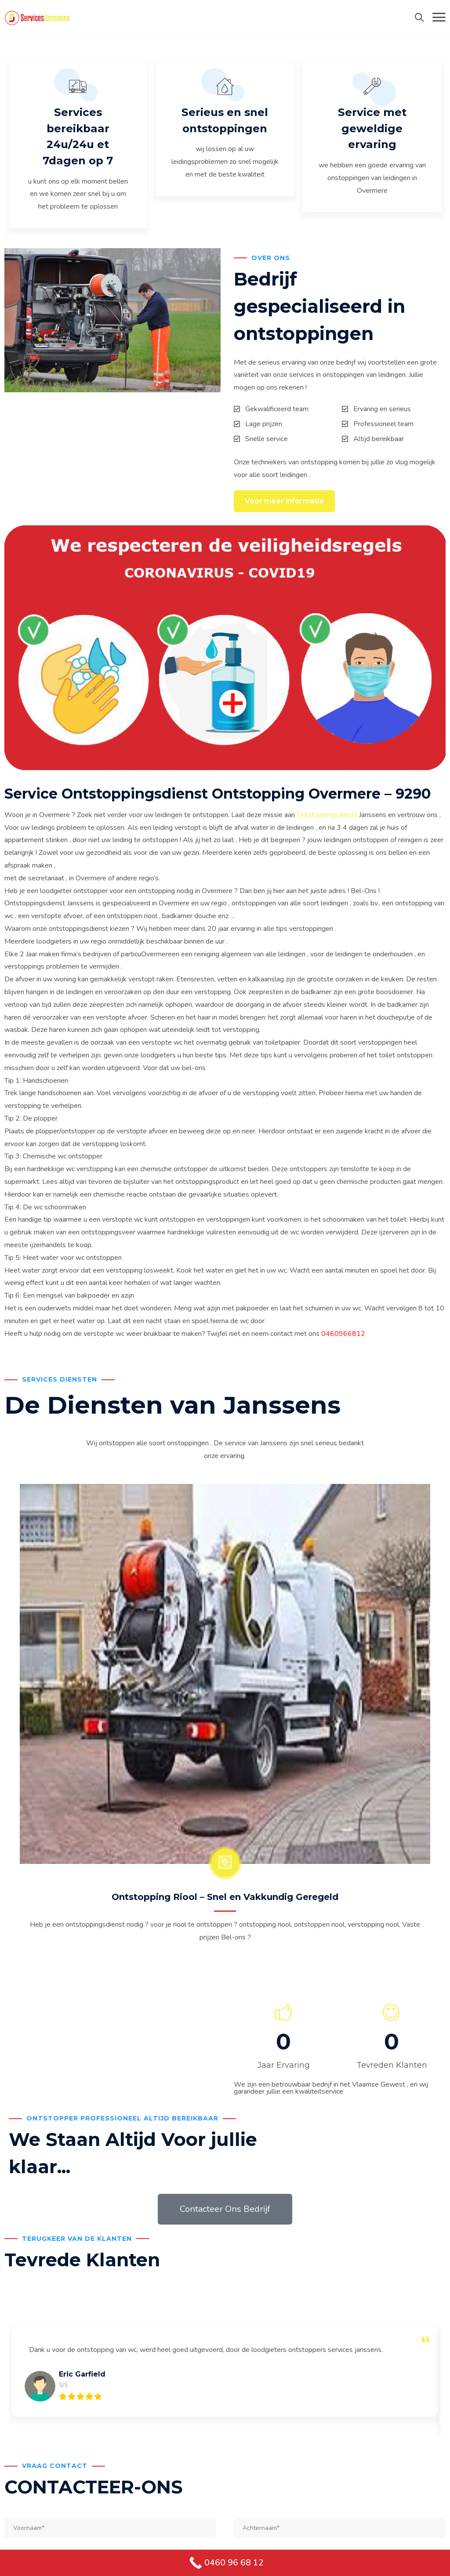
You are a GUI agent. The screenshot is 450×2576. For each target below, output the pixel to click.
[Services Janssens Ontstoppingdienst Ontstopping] (37, 17)
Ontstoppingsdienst (327, 818)
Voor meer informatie (284, 504)
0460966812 (343, 1337)
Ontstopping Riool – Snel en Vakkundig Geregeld (225, 1901)
